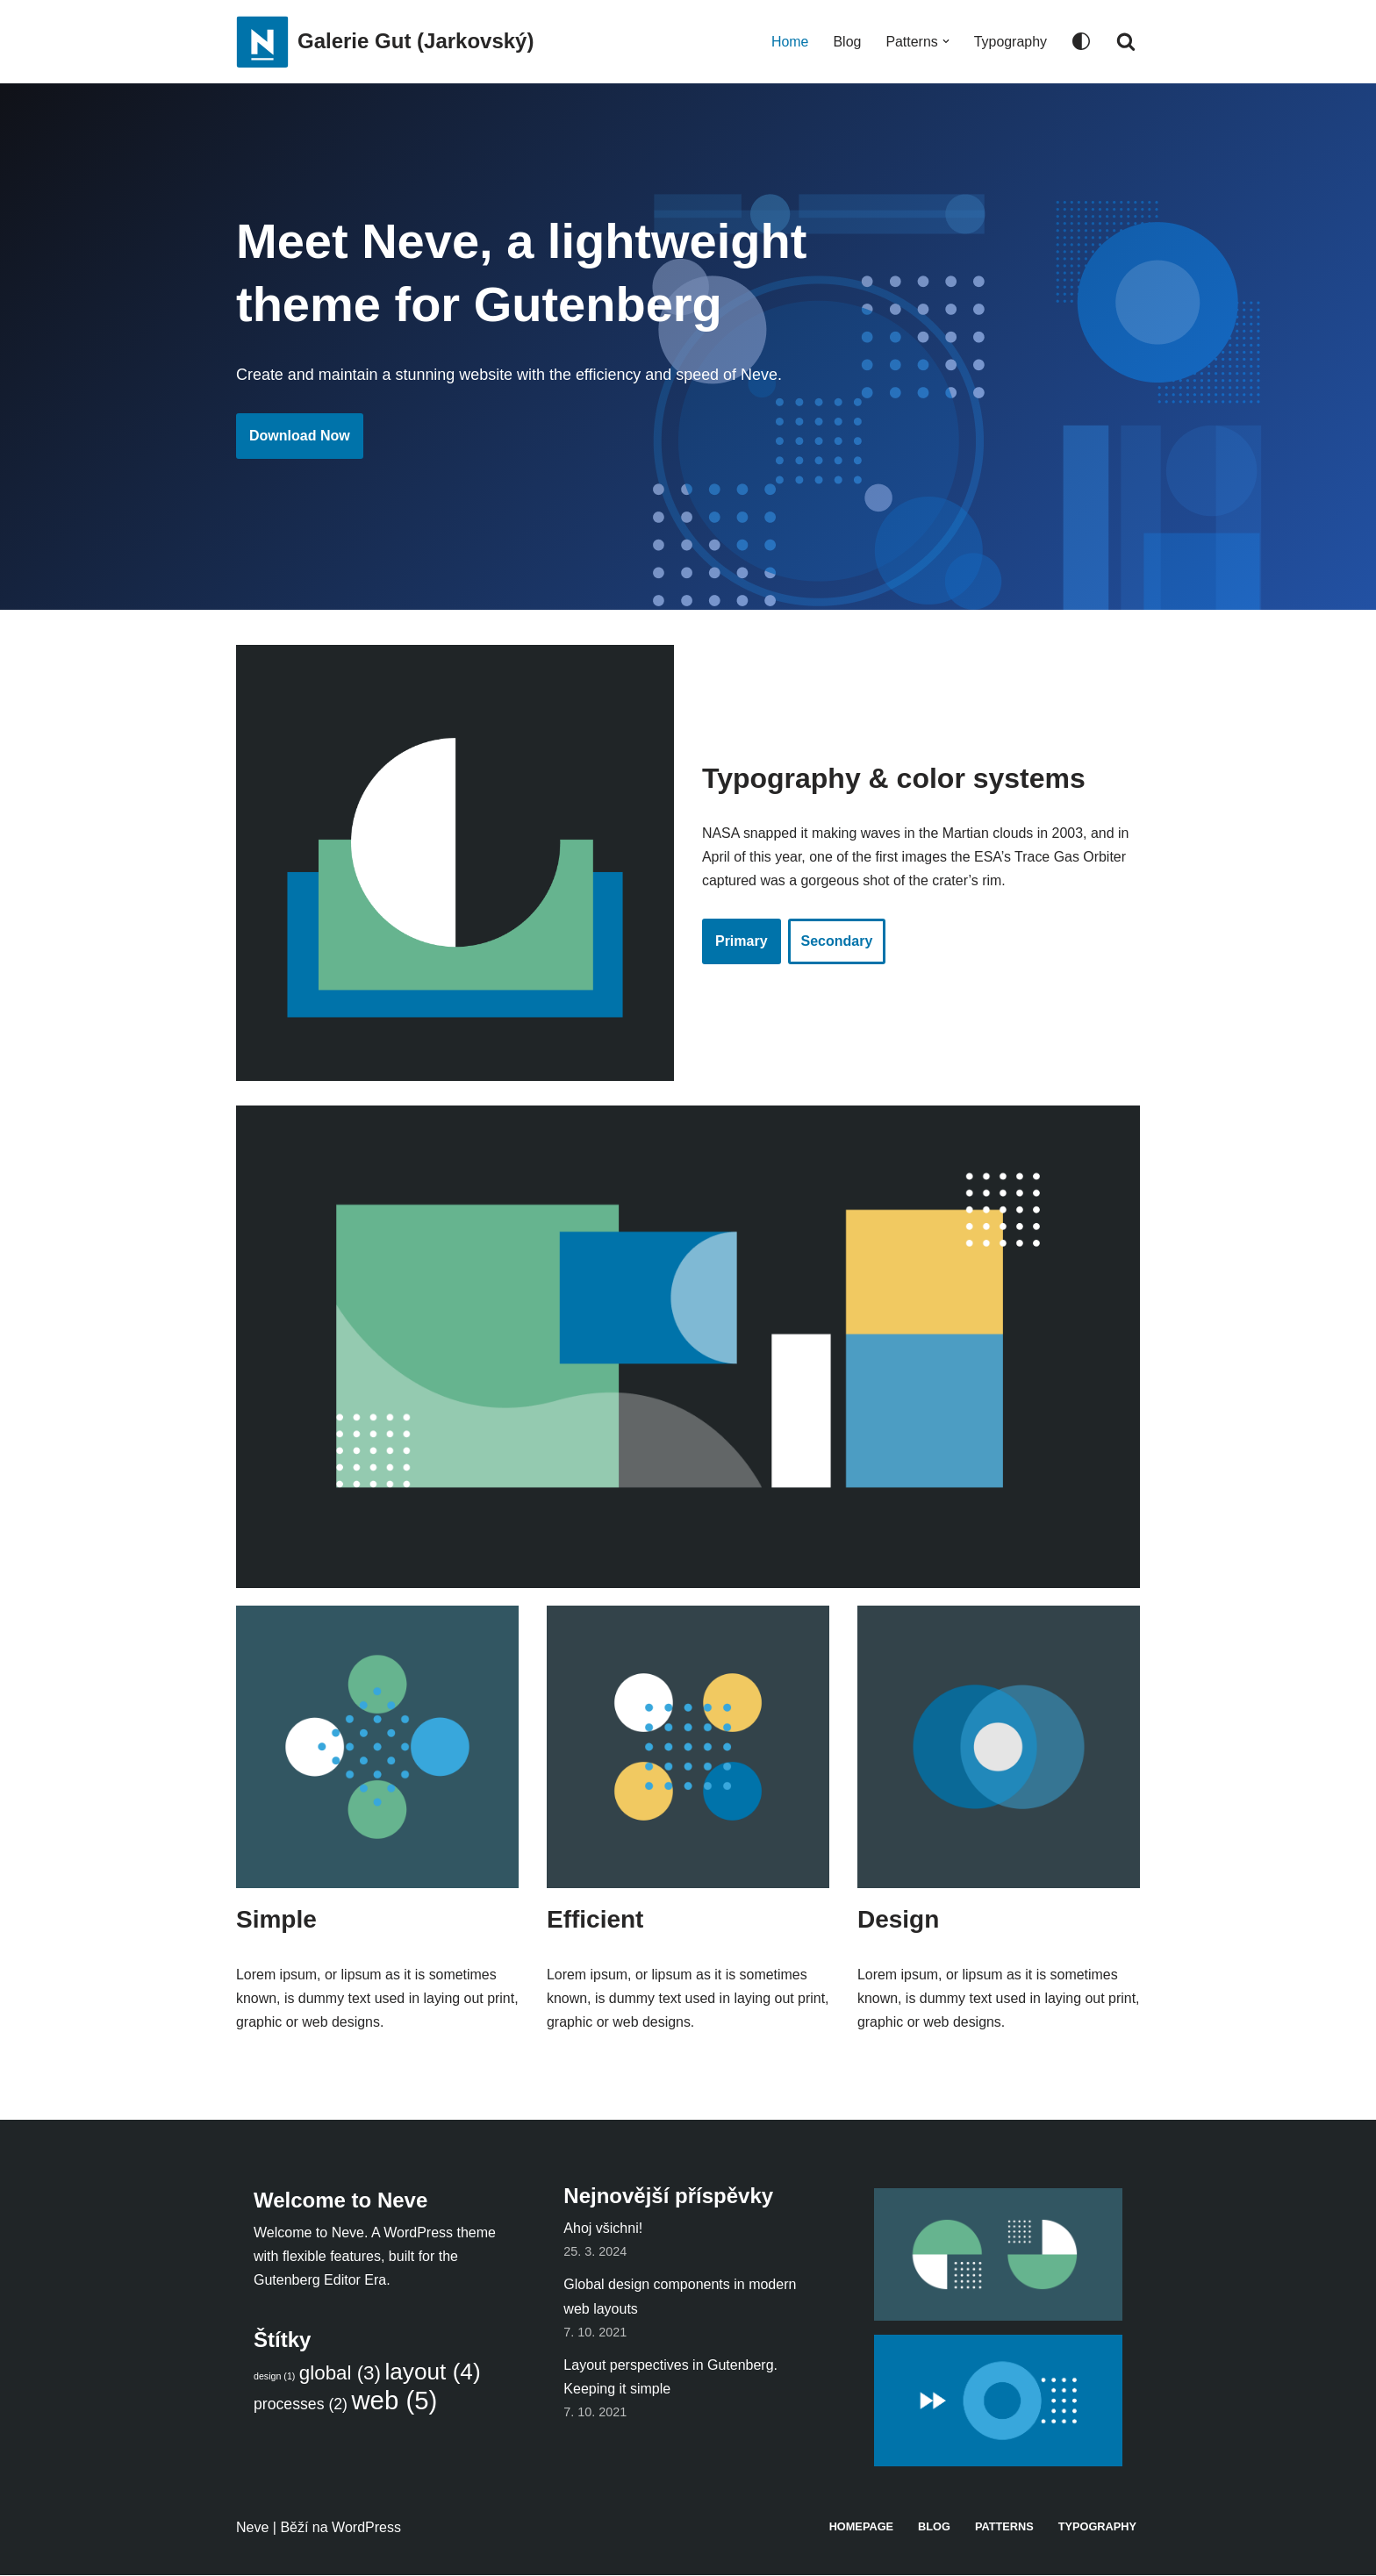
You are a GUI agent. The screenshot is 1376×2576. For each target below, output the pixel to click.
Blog (847, 41)
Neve (252, 2528)
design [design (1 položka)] (274, 2377)
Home (789, 41)
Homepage (860, 2527)
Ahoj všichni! (602, 2229)
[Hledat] (1126, 41)
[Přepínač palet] (1081, 41)
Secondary (837, 941)
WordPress (366, 2528)
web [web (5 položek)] (394, 2400)
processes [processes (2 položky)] (301, 2405)
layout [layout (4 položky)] (432, 2372)
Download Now (299, 435)
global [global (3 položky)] (340, 2374)
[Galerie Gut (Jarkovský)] (385, 42)
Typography (1010, 41)
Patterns (1003, 2527)
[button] (945, 41)
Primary (741, 941)
